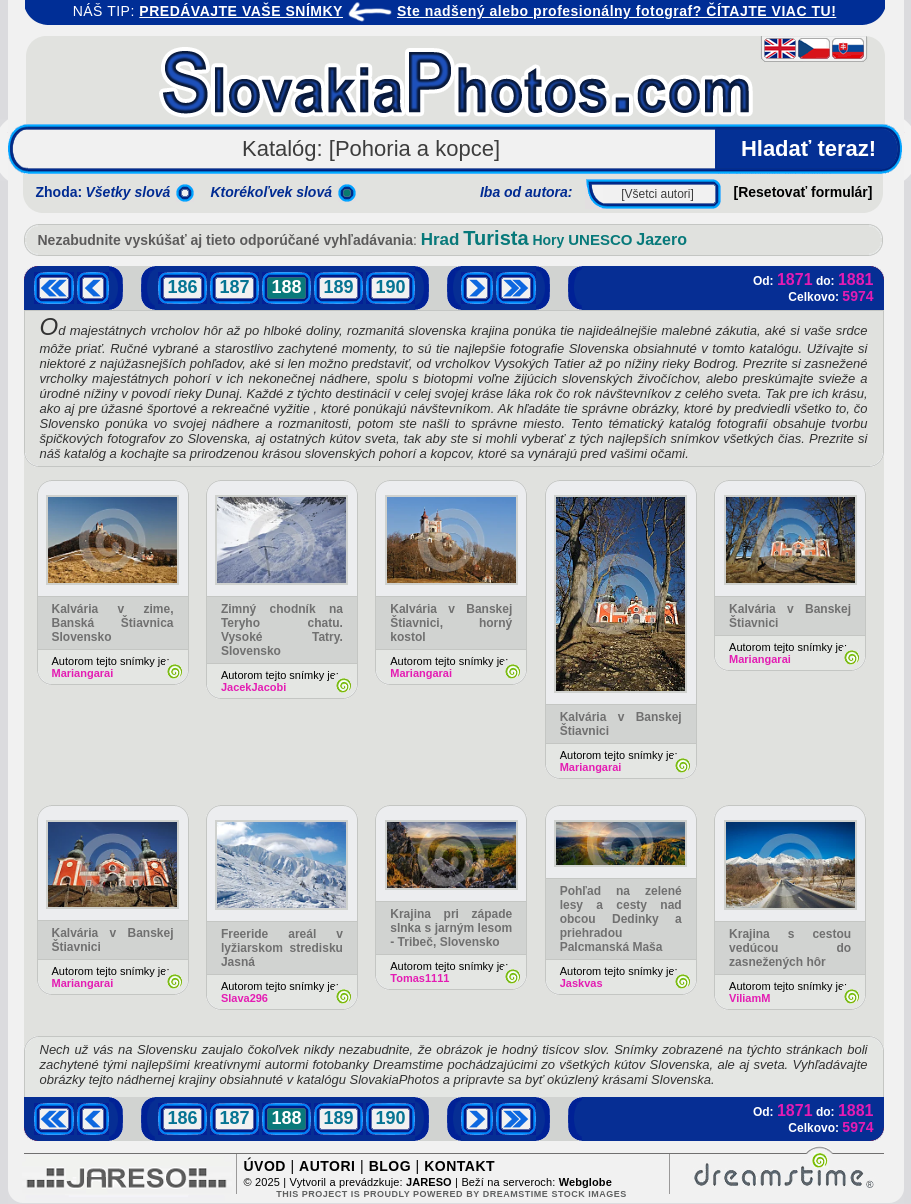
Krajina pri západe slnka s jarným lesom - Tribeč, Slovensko (451, 928)
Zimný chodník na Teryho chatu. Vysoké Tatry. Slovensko (282, 630)
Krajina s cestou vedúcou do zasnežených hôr (790, 948)
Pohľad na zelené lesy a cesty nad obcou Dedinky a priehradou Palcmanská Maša (621, 919)
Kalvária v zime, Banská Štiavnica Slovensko (113, 623)
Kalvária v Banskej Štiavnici (621, 724)
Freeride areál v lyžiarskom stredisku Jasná (282, 948)
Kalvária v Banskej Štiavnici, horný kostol (451, 623)
